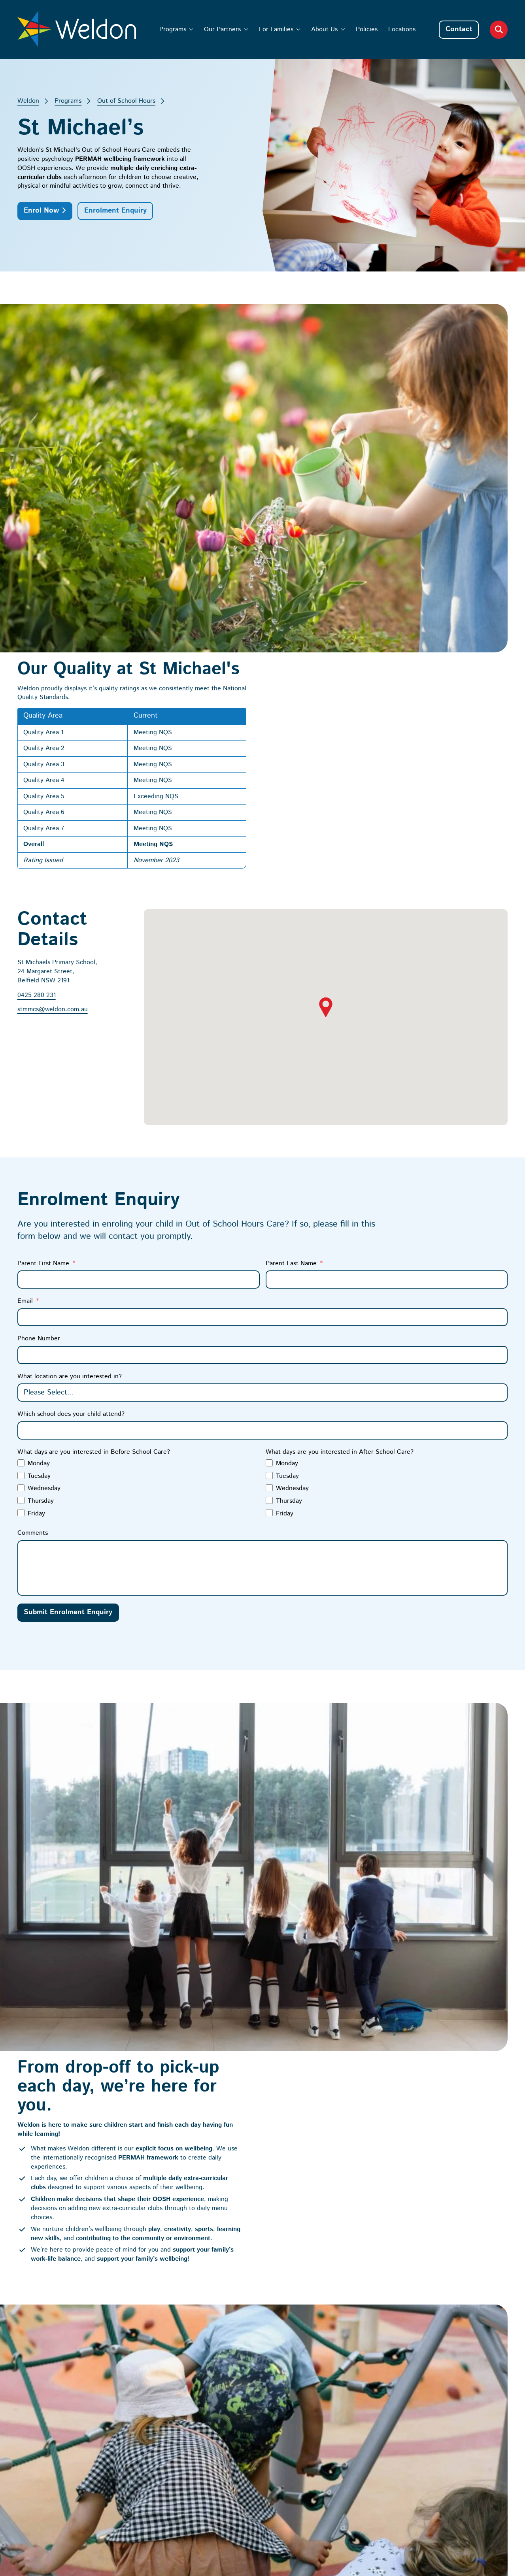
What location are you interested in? (69, 1020)
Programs (172, 29)
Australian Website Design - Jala (462, 2482)
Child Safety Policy (55, 2406)
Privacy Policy (386, 2482)
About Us (324, 29)
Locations (401, 29)
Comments (32, 1177)
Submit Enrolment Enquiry (68, 1256)
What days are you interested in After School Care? (340, 1096)
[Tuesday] (21, 1119)
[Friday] (21, 1157)
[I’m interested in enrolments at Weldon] (358, 2399)
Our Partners (222, 29)
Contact (459, 29)
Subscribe (378, 2424)
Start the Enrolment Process (83, 1927)
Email (25, 945)
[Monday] (21, 1107)
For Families (276, 29)
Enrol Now (41, 210)
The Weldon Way (314, 2227)
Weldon (28, 101)
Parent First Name (43, 907)
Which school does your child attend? (71, 1058)
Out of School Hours (126, 101)
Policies (367, 29)
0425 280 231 (36, 639)
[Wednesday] (21, 1132)
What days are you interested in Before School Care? (93, 1096)
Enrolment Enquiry (115, 210)
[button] (326, 651)
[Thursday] (21, 1144)
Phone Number (38, 982)
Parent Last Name (291, 907)
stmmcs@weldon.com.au (52, 653)
